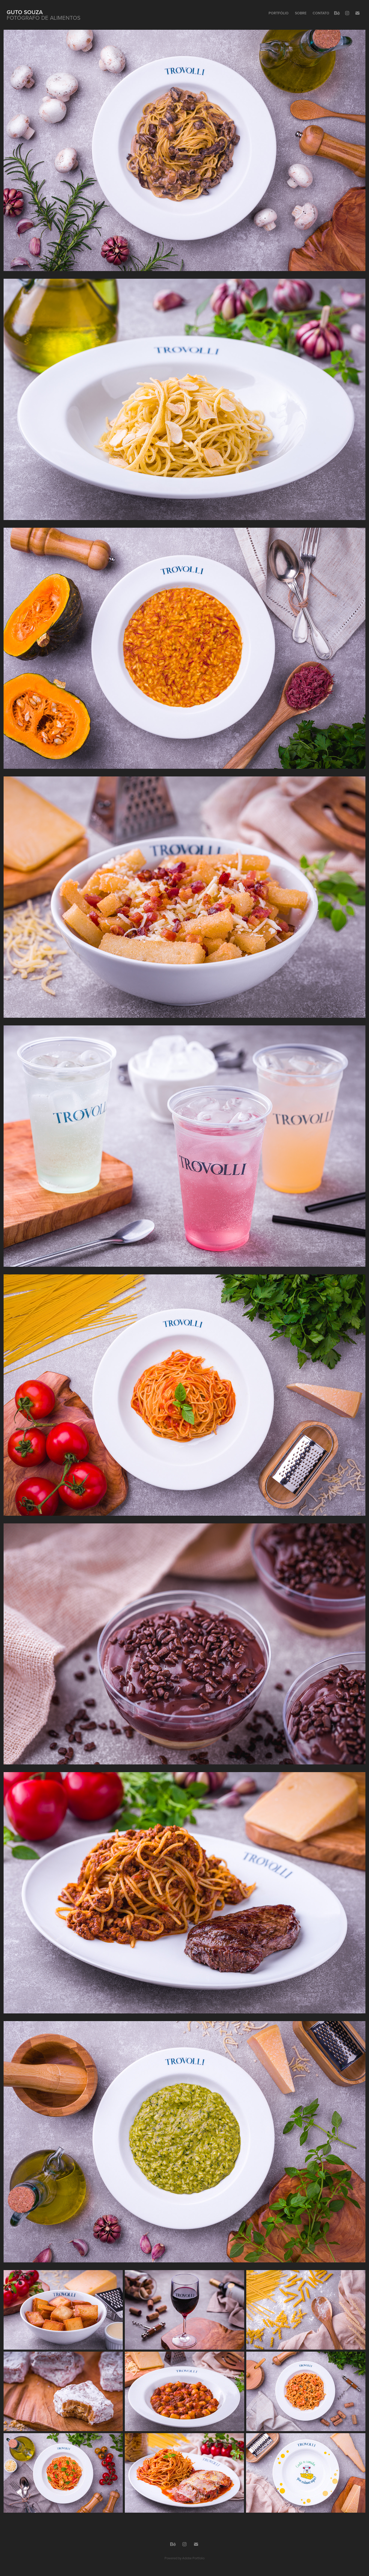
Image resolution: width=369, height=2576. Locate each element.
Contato (321, 13)
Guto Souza (25, 12)
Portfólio (279, 13)
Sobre (300, 13)
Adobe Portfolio (193, 2558)
